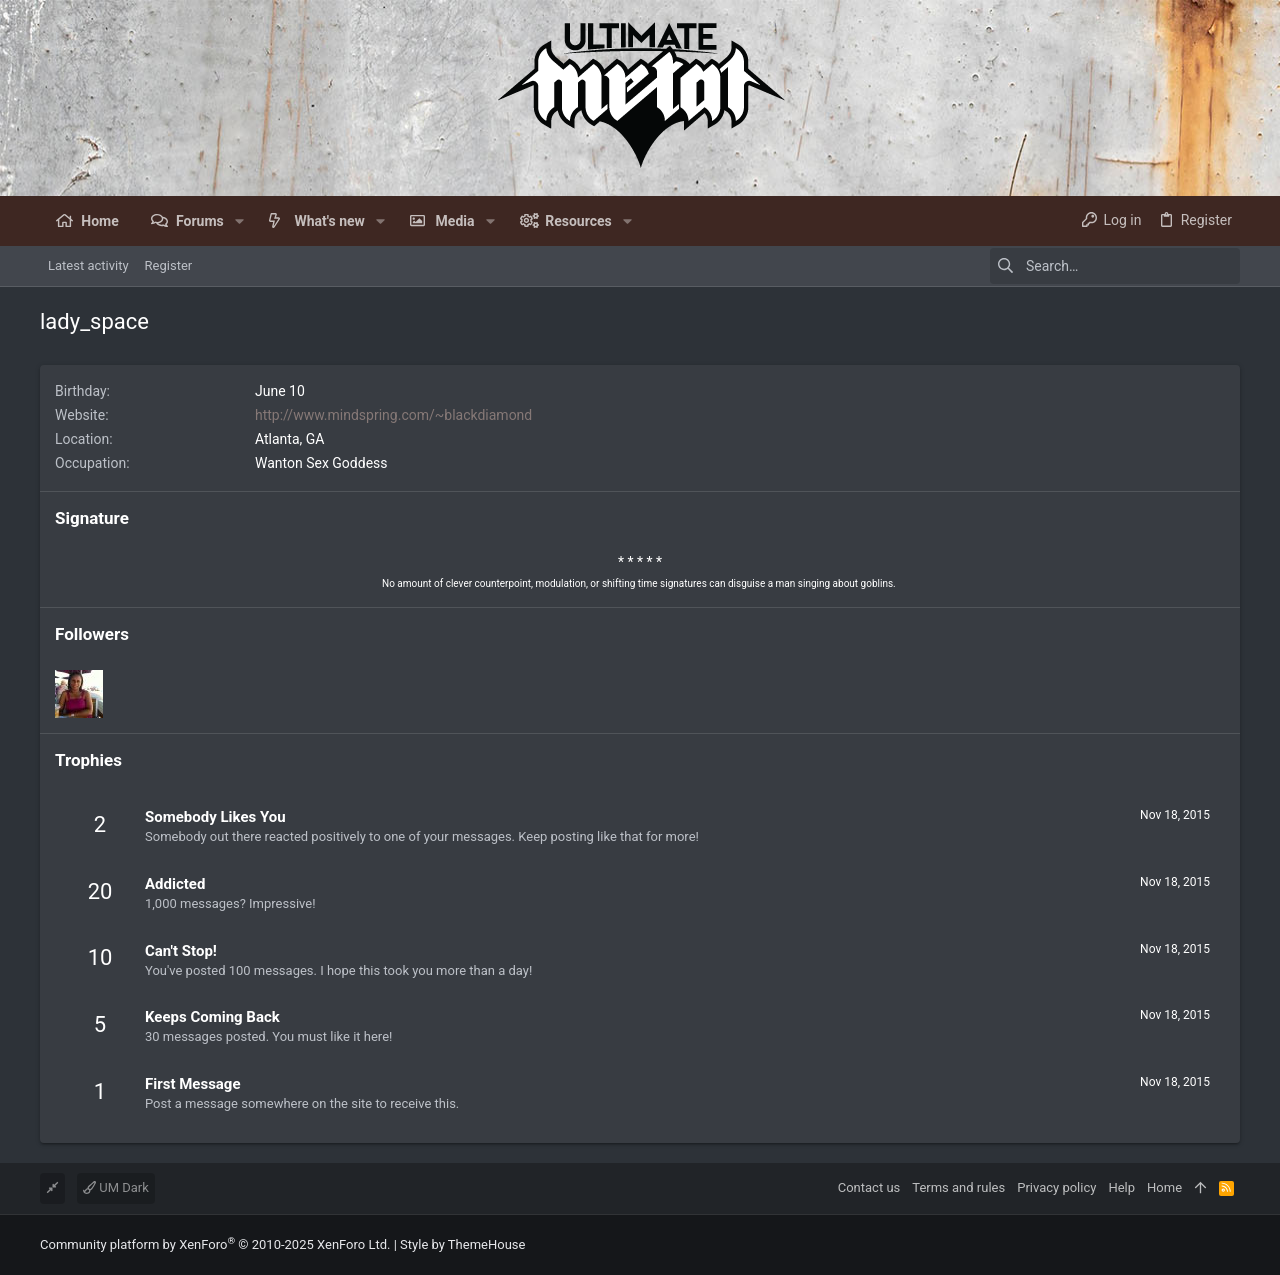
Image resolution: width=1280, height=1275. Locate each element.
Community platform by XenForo (215, 1244)
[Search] (1115, 266)
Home (1164, 1187)
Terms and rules (958, 1187)
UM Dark (116, 1187)
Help (1121, 1187)
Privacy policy (1056, 1187)
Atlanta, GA (289, 439)
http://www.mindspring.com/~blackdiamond (393, 415)
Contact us (869, 1187)
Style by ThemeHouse (462, 1244)
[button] (239, 221)
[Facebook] (1231, 1245)
